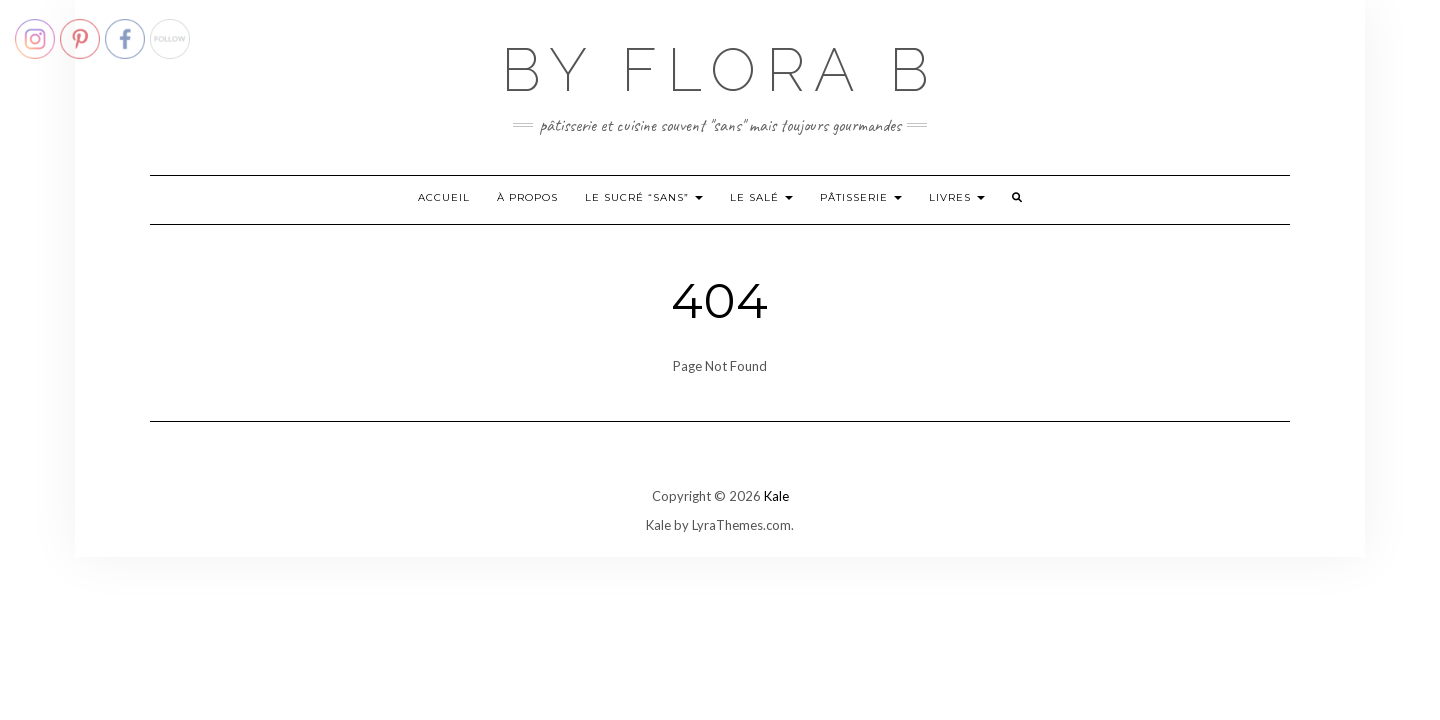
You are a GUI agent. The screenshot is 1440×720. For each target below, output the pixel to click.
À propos (527, 197)
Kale (776, 496)
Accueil (444, 197)
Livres (957, 197)
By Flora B (720, 70)
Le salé (761, 197)
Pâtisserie (861, 197)
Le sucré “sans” (644, 197)
